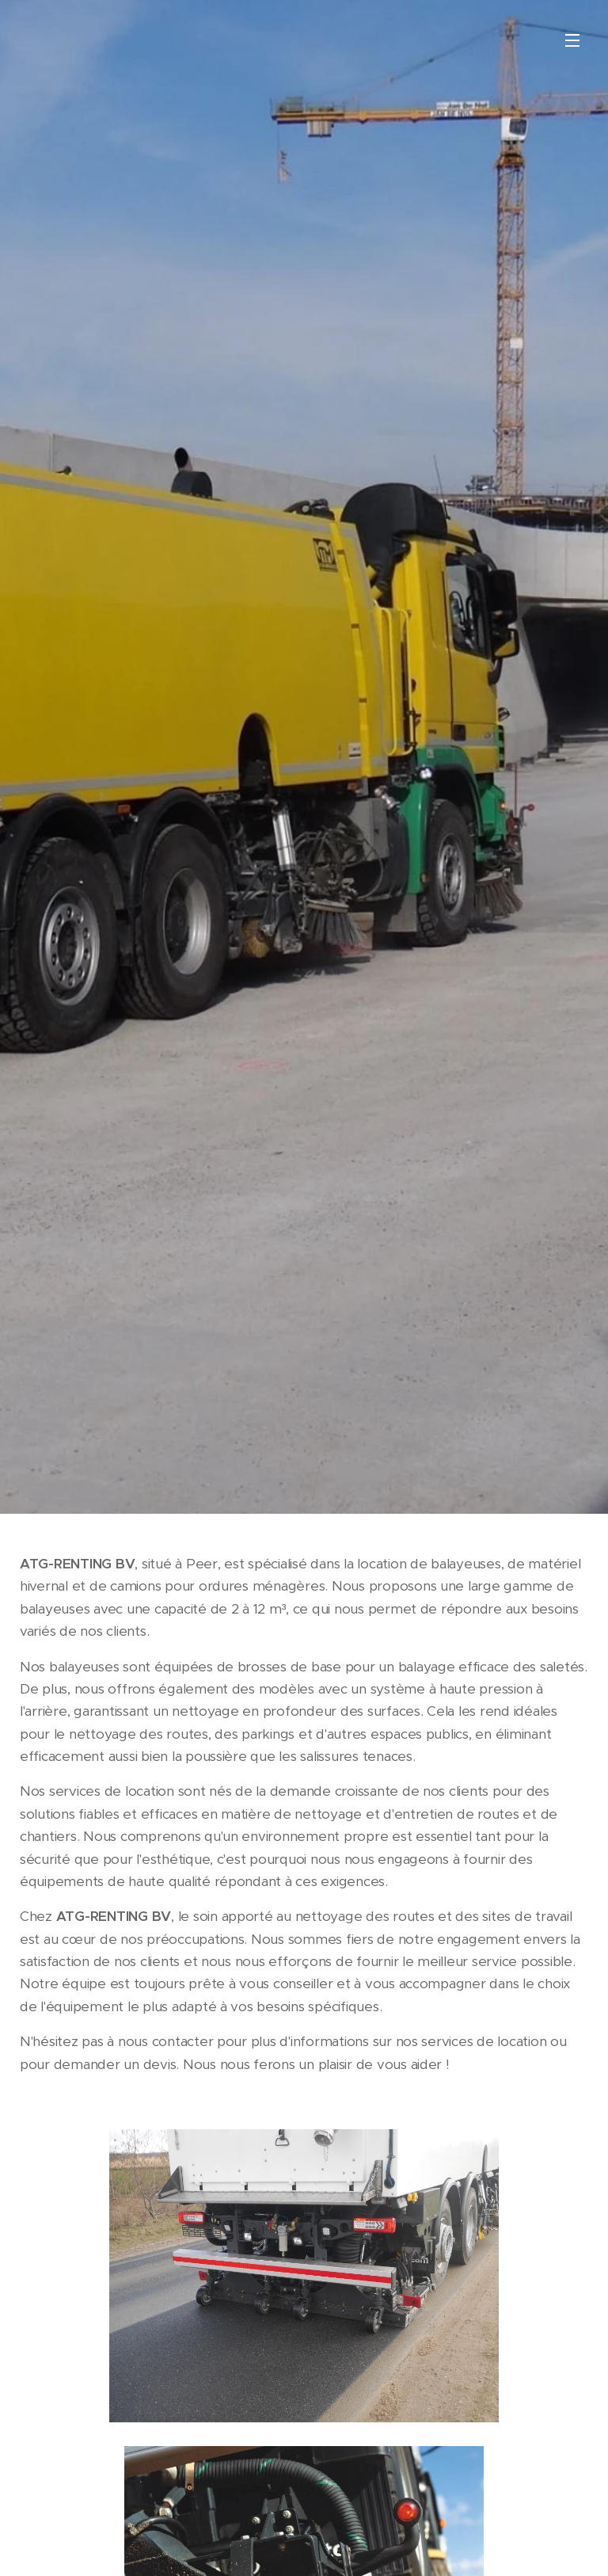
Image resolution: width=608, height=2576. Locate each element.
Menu (572, 40)
